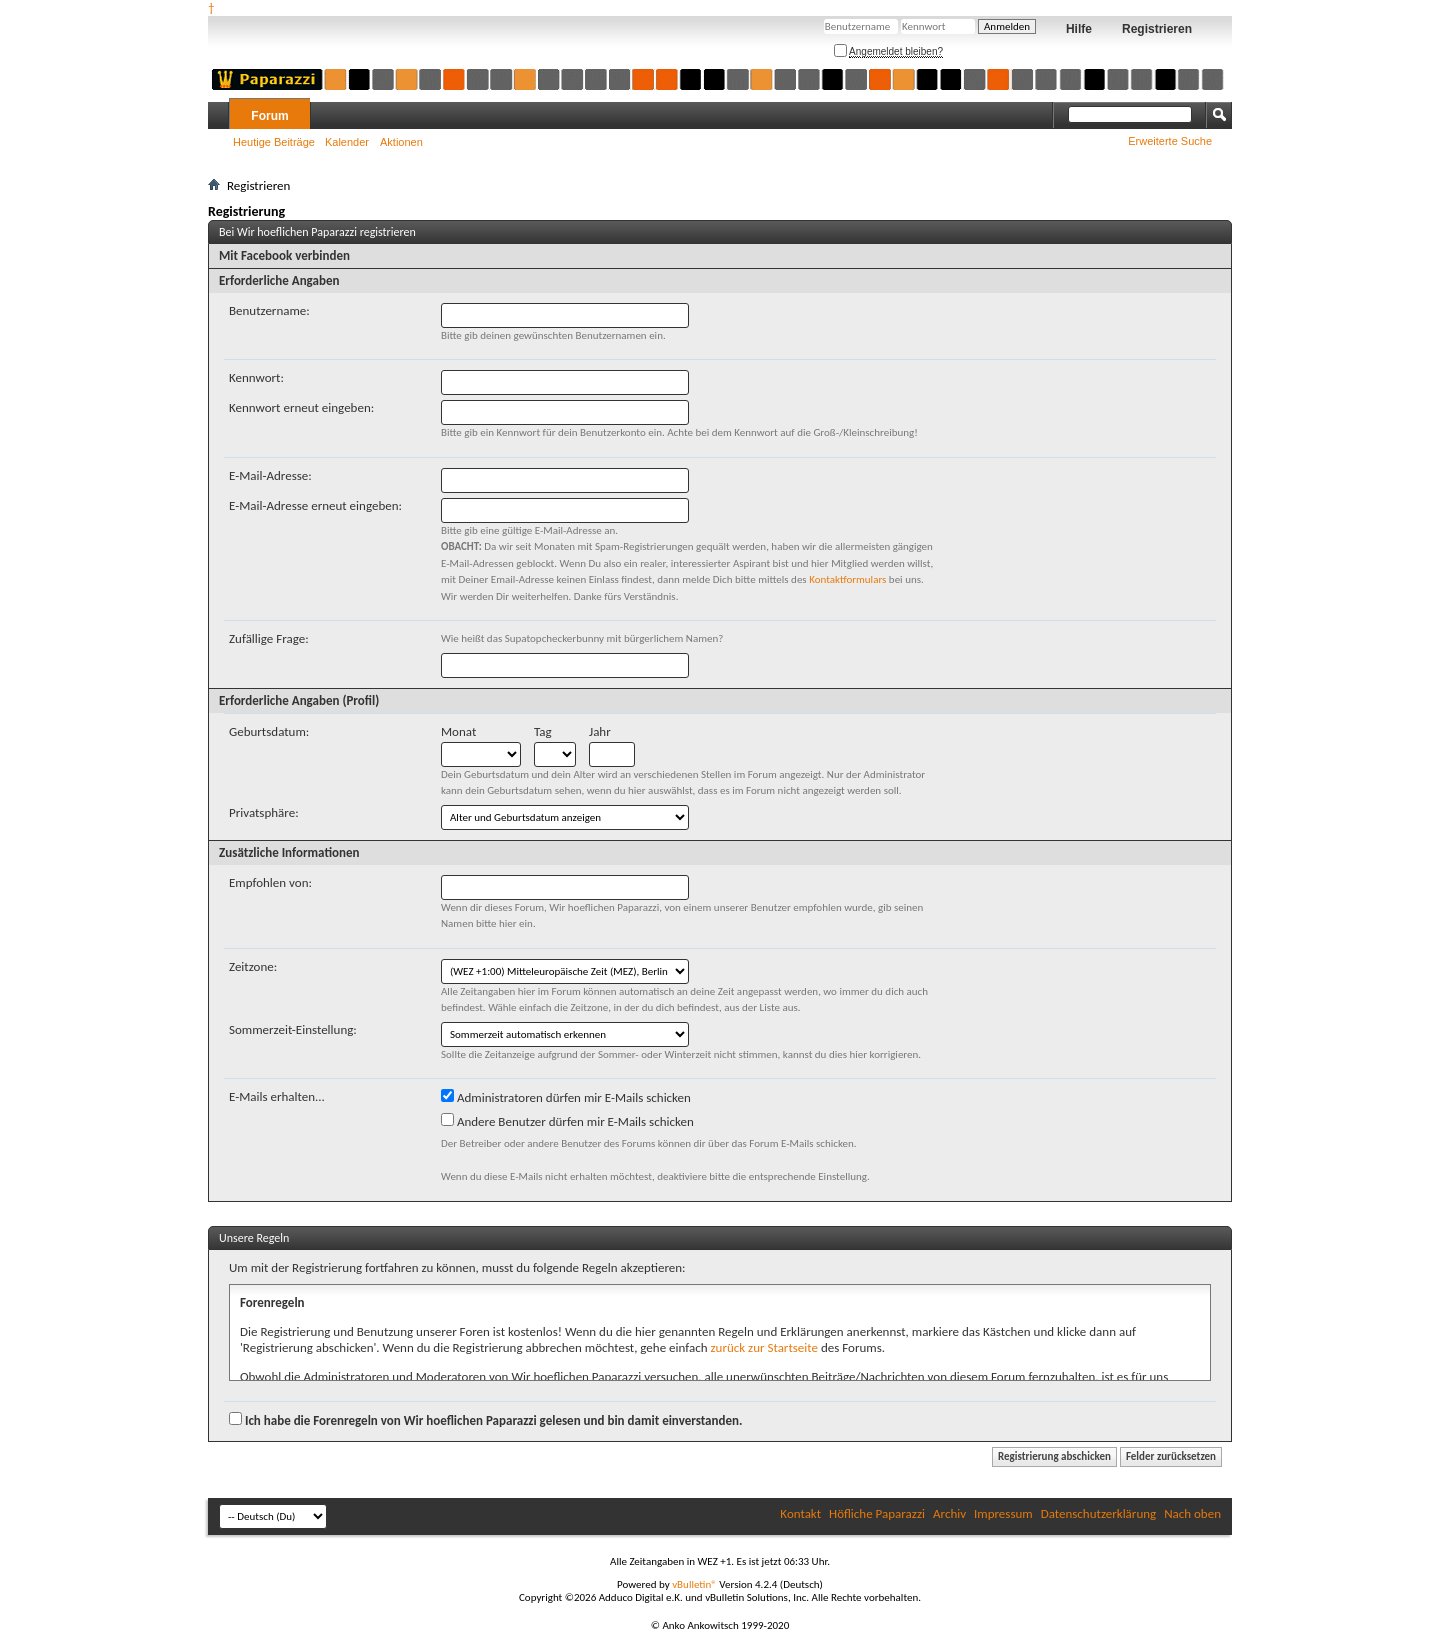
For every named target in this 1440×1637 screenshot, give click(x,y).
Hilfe (1079, 29)
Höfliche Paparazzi (877, 1513)
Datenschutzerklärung (1099, 1513)
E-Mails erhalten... (277, 1096)
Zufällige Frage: (269, 638)
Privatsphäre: (264, 812)
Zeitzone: (253, 966)
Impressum (1003, 1513)
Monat (458, 731)
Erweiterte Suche (1170, 141)
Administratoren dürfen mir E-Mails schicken (566, 1097)
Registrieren (1157, 29)
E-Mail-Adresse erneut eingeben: (315, 505)
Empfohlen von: (270, 882)
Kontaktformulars (847, 579)
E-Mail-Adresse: (270, 475)
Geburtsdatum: (269, 731)
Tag (543, 731)
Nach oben (1192, 1513)
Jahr (600, 731)
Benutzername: (269, 310)
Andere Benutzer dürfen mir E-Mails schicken (567, 1121)
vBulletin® (694, 1584)
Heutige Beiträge (274, 142)
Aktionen (401, 142)
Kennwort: (256, 377)
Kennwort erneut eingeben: (301, 407)
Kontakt (800, 1513)
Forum (269, 116)
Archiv (949, 1513)
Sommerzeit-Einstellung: (293, 1029)
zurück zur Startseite (764, 1347)
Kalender (347, 142)
